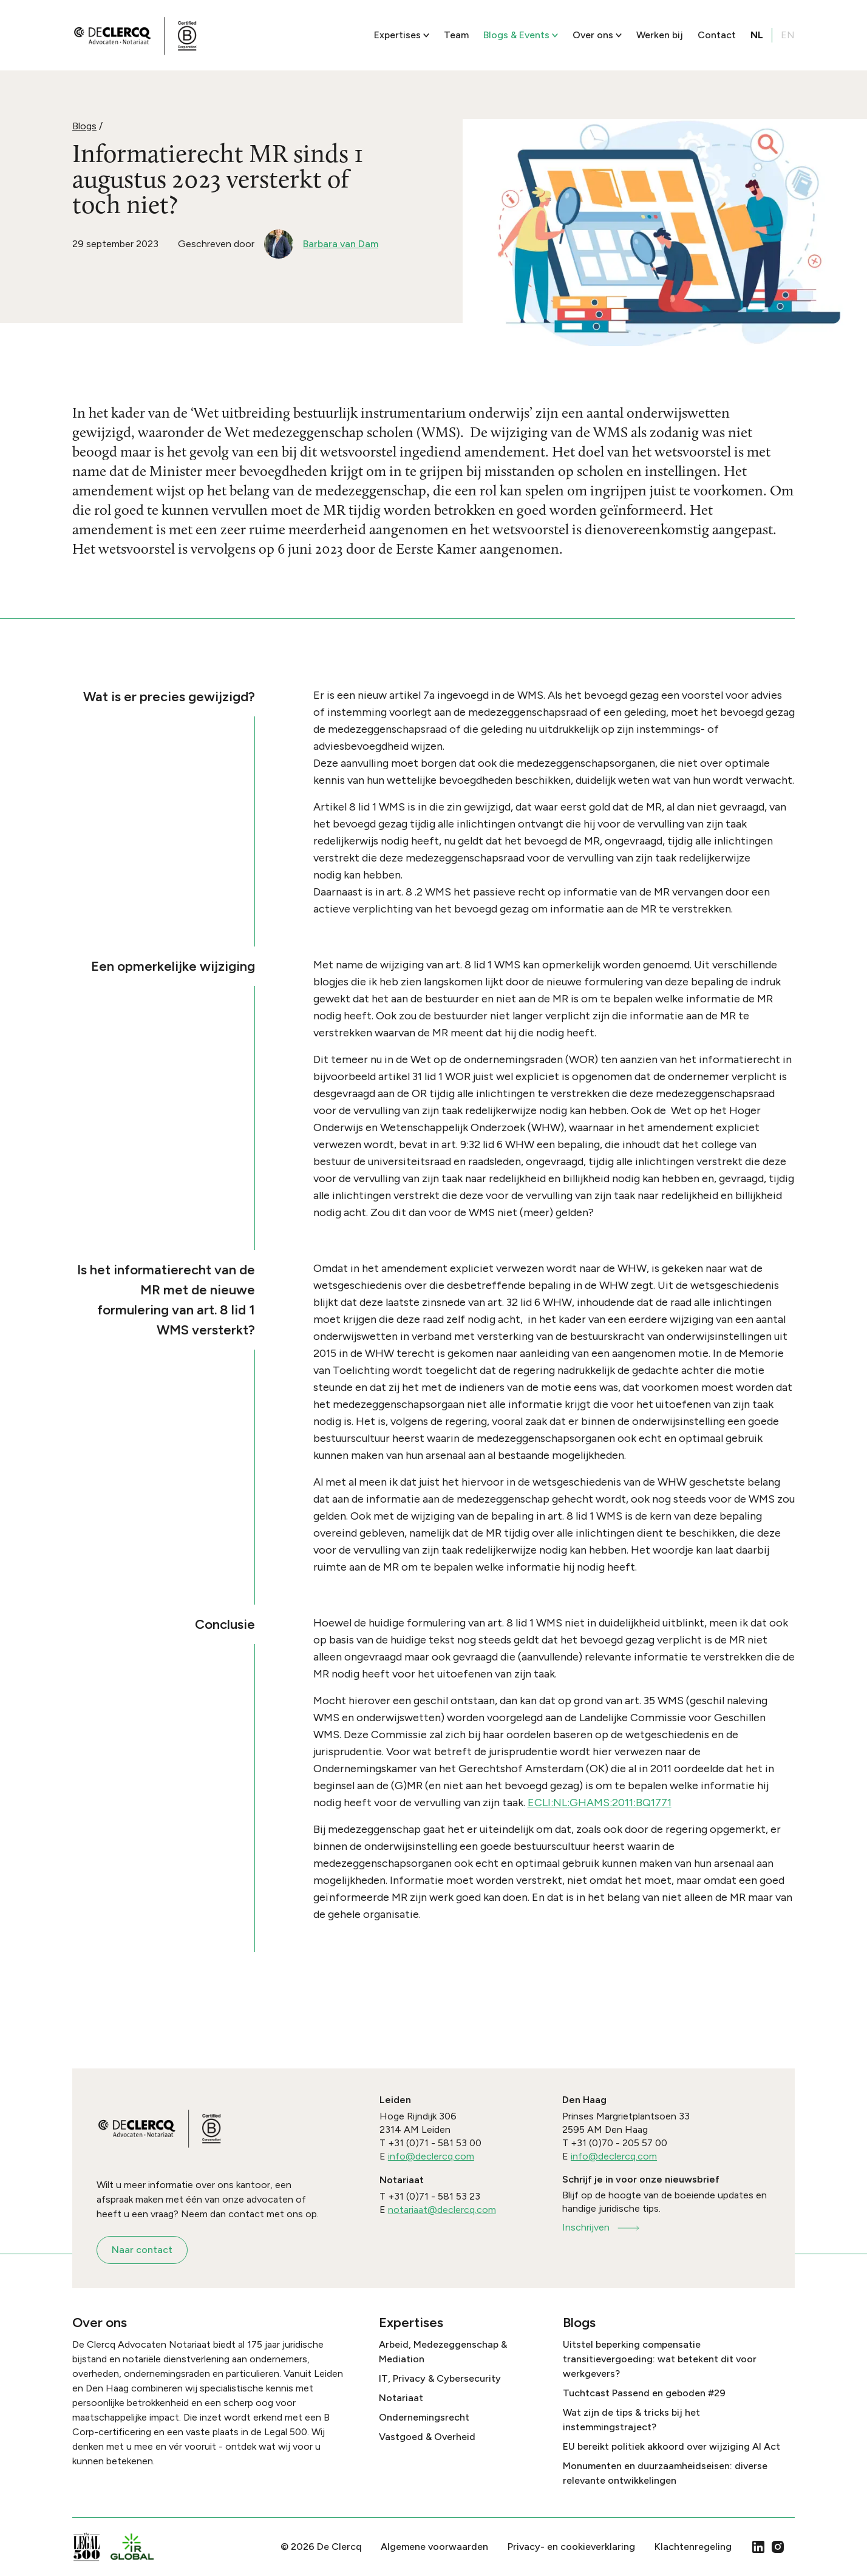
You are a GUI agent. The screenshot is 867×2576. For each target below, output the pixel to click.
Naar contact (142, 2249)
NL (756, 35)
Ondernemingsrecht (424, 2417)
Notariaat (401, 2398)
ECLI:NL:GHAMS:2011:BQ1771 (600, 1802)
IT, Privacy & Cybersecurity (440, 2378)
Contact (717, 35)
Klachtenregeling (693, 2546)
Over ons (597, 35)
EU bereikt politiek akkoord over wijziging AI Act (671, 2446)
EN (788, 35)
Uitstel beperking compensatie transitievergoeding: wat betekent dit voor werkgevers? (659, 2359)
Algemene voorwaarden (434, 2546)
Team (456, 35)
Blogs (84, 126)
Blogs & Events (520, 35)
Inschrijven (601, 2227)
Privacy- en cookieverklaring (571, 2546)
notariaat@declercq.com (442, 2209)
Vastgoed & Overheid (427, 2436)
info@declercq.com (431, 2156)
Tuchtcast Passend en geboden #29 (644, 2393)
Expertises (401, 35)
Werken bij (659, 35)
